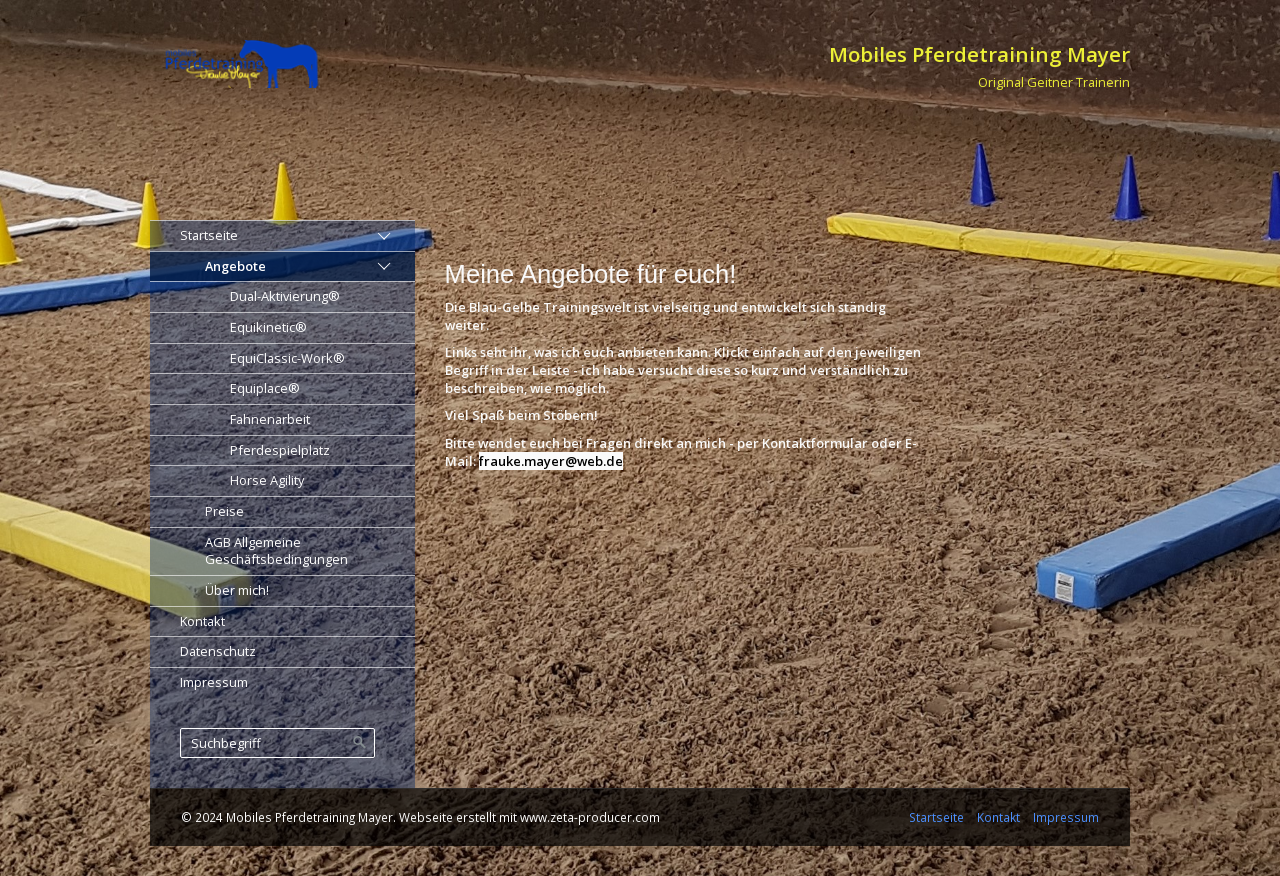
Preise (224, 511)
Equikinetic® (268, 327)
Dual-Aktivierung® (285, 296)
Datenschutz (218, 651)
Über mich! (237, 590)
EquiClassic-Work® (287, 358)
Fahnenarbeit (270, 419)
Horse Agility (267, 480)
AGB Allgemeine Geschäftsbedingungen (276, 551)
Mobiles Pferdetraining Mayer (979, 54)
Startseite (209, 235)
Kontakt (202, 621)
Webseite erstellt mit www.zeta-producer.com (529, 817)
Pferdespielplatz (280, 450)
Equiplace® (265, 388)
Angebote (235, 266)
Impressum (214, 682)
